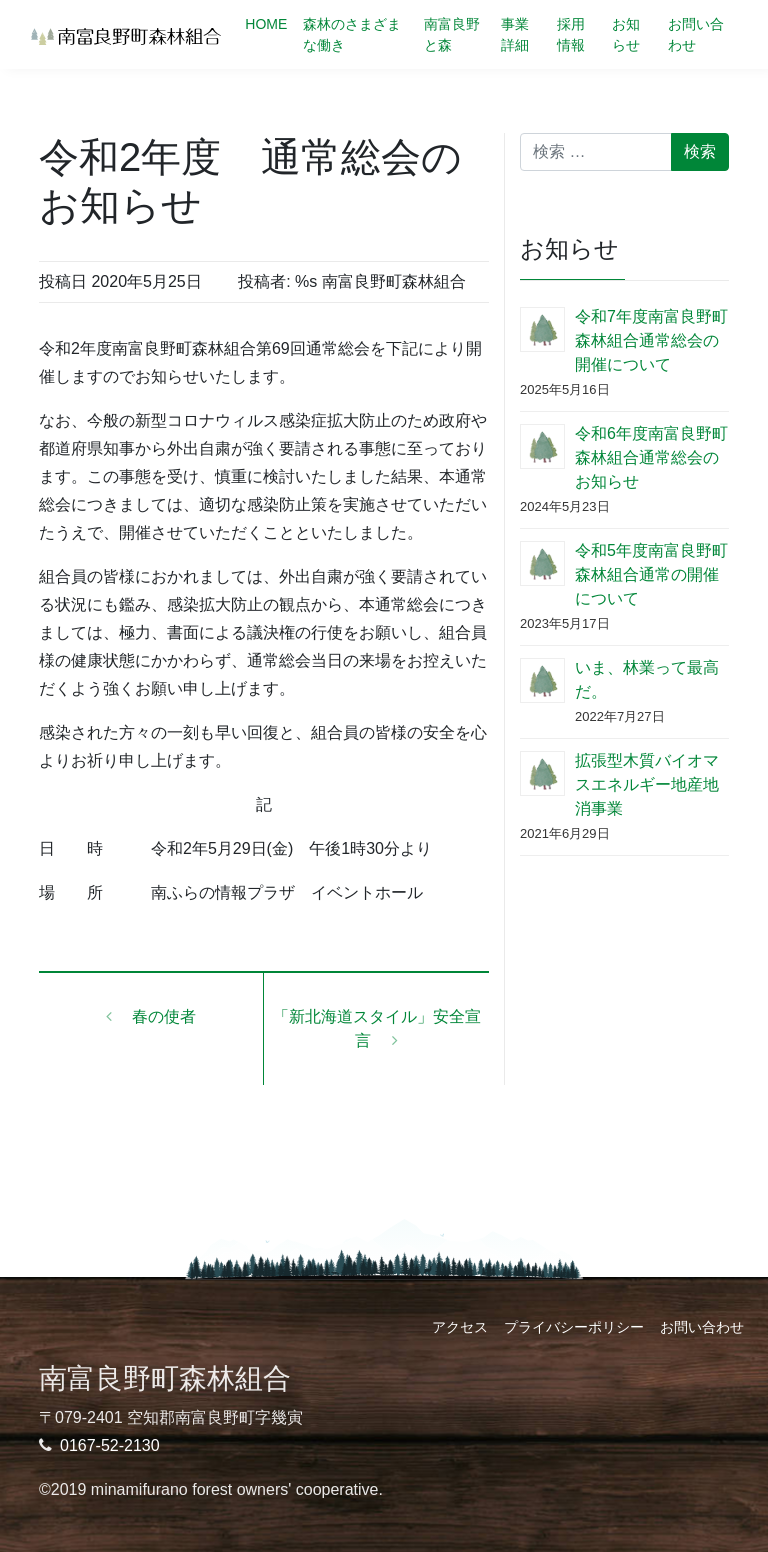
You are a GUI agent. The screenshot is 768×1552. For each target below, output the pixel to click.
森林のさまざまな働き (352, 34)
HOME (266, 24)
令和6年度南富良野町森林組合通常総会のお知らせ (651, 457)
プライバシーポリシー (574, 1327)
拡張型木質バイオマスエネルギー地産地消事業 (647, 784)
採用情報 (571, 34)
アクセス (460, 1327)
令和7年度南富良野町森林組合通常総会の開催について (651, 340)
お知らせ (626, 34)
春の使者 (151, 1016)
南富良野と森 (452, 34)
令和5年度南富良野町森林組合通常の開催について (651, 574)
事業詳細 (515, 34)
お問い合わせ (696, 34)
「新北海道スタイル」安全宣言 (377, 1028)
